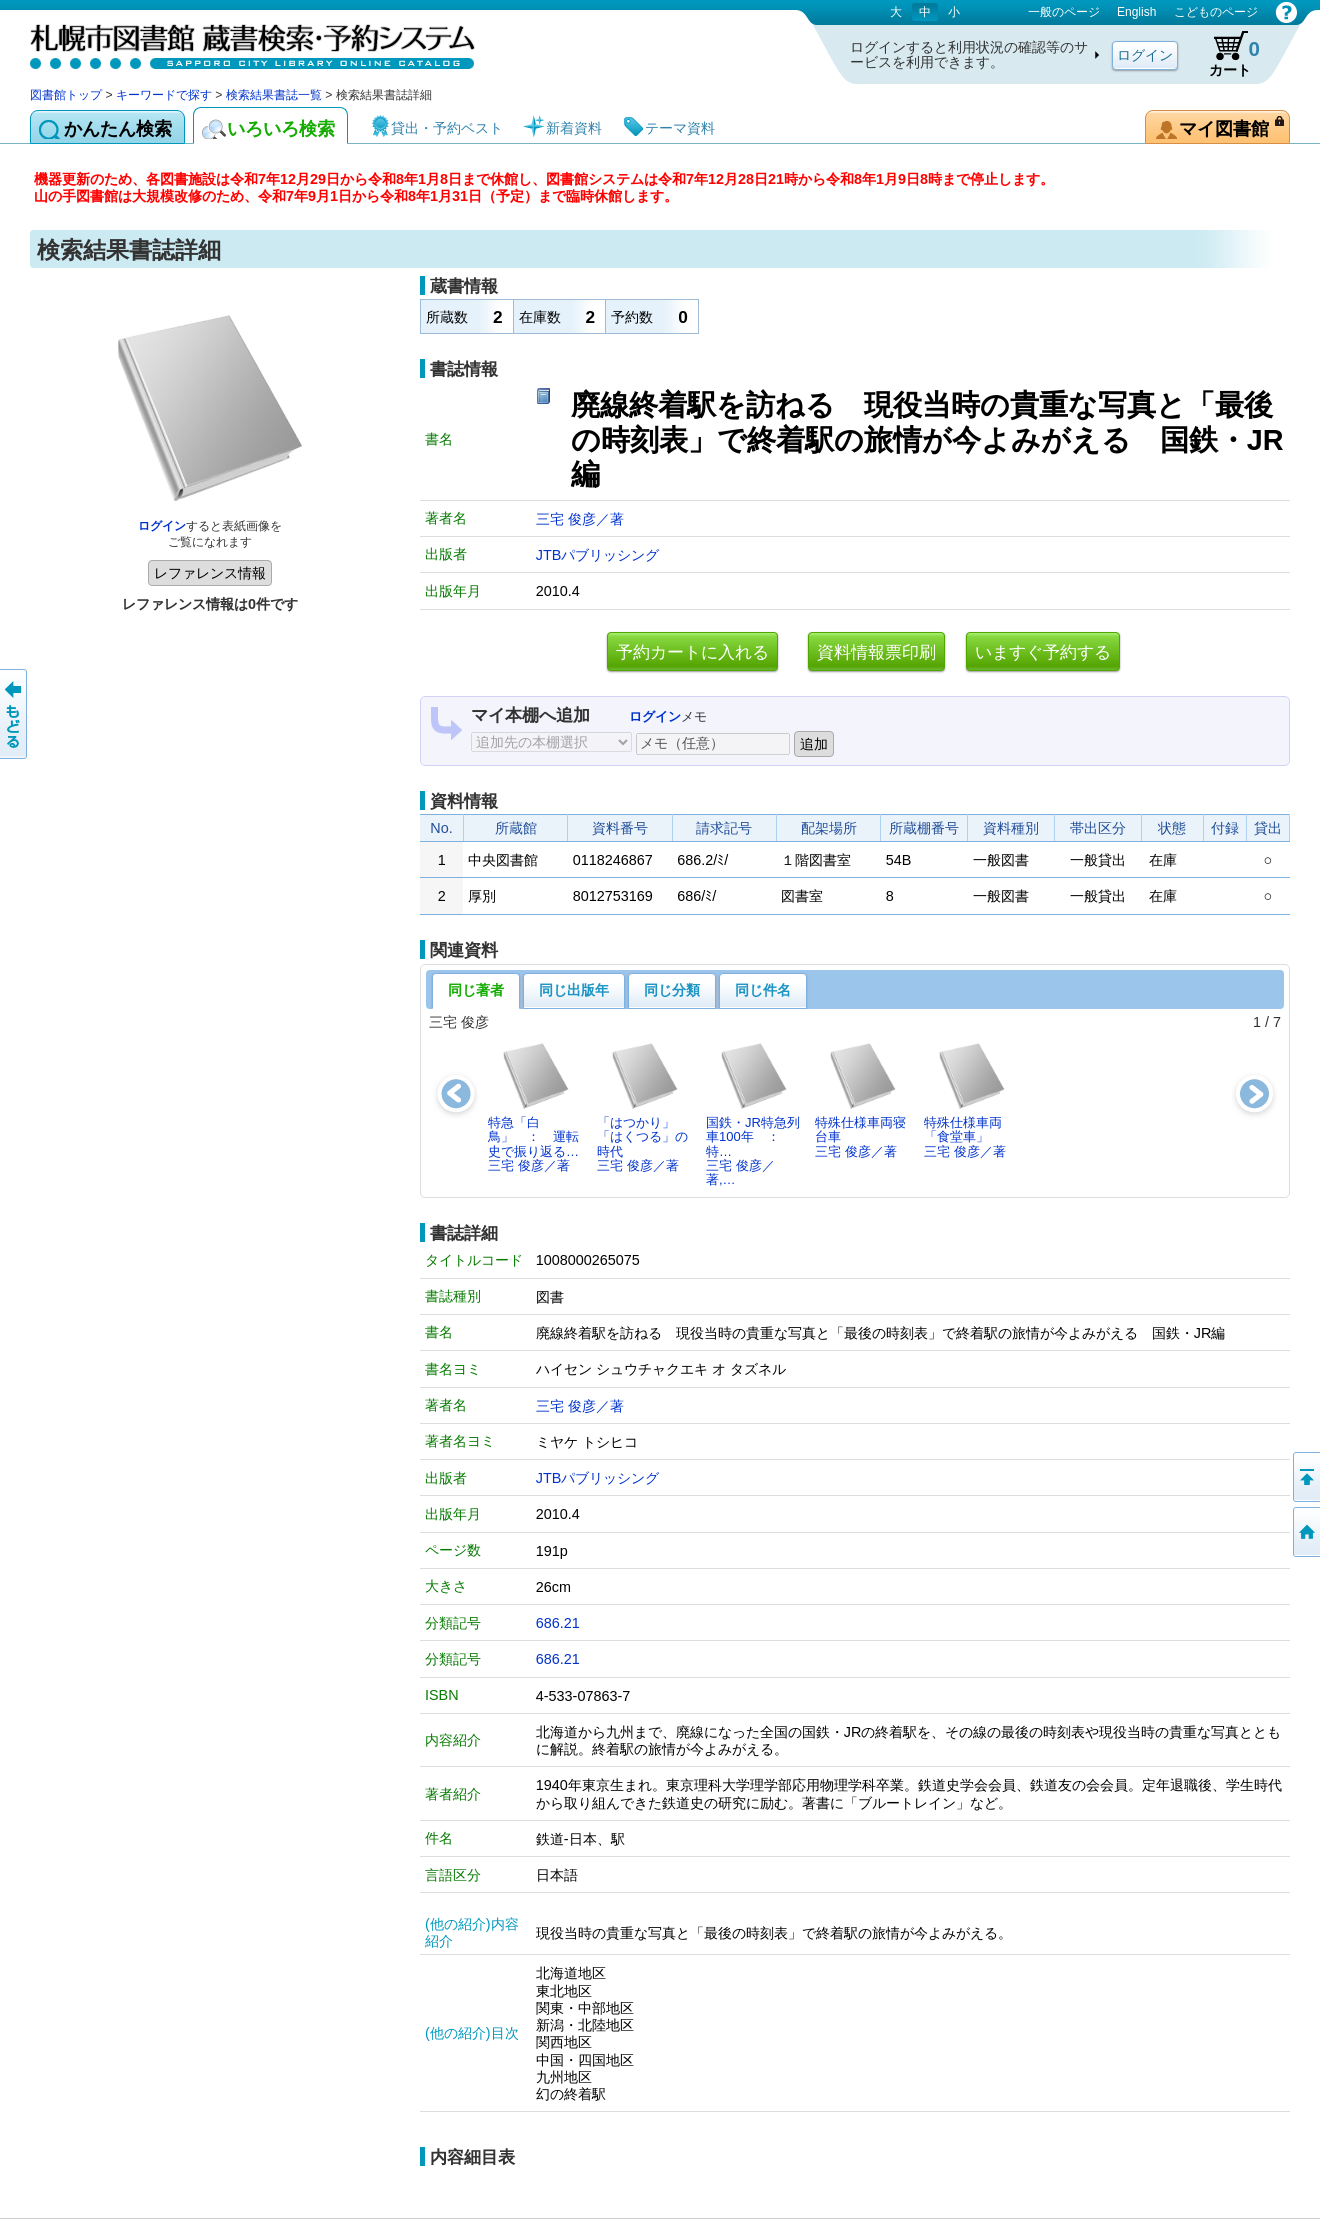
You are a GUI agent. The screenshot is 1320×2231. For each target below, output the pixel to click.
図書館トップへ (1305, 1532)
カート (1225, 54)
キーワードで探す (164, 95)
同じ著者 (476, 990)
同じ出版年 (574, 990)
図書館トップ (66, 95)
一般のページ (1064, 12)
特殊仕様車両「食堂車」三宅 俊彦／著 (965, 1100)
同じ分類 (672, 990)
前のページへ (15, 714)
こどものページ (1216, 12)
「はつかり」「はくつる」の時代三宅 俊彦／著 (642, 1107)
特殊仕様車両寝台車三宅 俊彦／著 (860, 1100)
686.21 (558, 1623)
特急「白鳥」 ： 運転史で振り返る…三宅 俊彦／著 (533, 1107)
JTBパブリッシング (598, 555)
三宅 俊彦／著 (580, 519)
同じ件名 (763, 990)
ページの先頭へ (1305, 1477)
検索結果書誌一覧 (274, 95)
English (1136, 12)
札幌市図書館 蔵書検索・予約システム (240, 42)
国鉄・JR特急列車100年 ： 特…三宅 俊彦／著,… (753, 1114)
